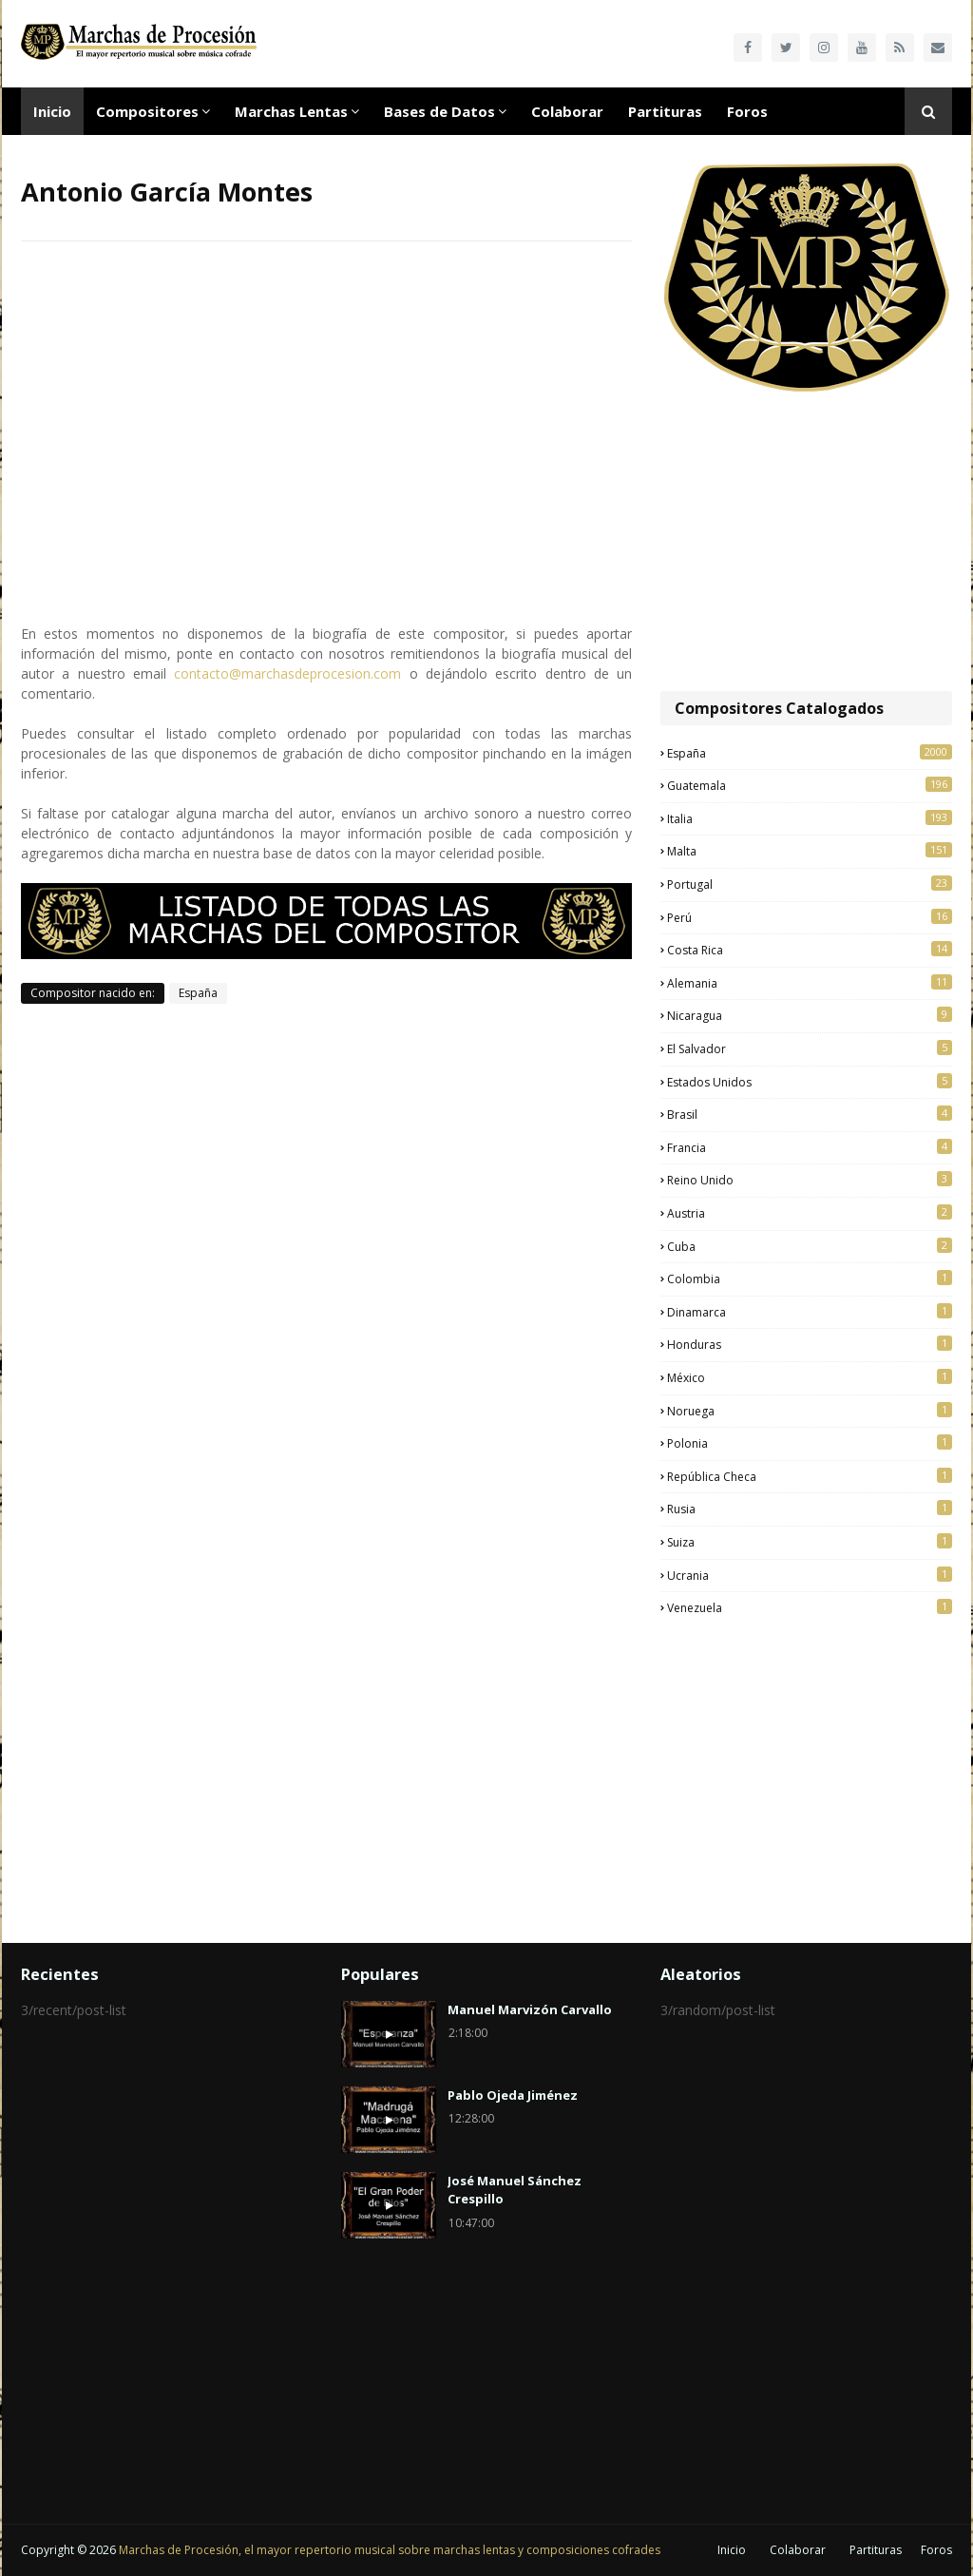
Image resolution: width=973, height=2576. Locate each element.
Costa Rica (809, 949)
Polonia (809, 1442)
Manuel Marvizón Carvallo (530, 2009)
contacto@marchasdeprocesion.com (287, 673)
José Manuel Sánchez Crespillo (515, 2190)
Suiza (809, 1541)
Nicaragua (809, 1015)
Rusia (809, 1508)
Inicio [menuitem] (52, 111)
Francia (809, 1147)
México (809, 1377)
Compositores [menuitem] (147, 111)
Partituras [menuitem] (665, 111)
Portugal (809, 884)
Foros (936, 2550)
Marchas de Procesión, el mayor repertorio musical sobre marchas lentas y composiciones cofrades (389, 2550)
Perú (809, 917)
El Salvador (809, 1048)
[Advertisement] (806, 544)
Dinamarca (809, 1311)
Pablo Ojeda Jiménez (513, 2095)
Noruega (809, 1410)
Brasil (809, 1114)
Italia (809, 818)
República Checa (809, 1476)
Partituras (875, 2550)
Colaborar (798, 2550)
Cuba (809, 1246)
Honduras (809, 1344)
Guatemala (809, 785)
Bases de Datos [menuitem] (439, 111)
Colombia (809, 1278)
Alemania (809, 982)
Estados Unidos (809, 1081)
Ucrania (809, 1575)
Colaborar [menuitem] (567, 111)
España (198, 993)
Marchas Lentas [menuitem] (291, 111)
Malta (809, 850)
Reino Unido (809, 1179)
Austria (809, 1212)
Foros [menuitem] (747, 111)
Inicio (731, 2550)
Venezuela (809, 1607)
